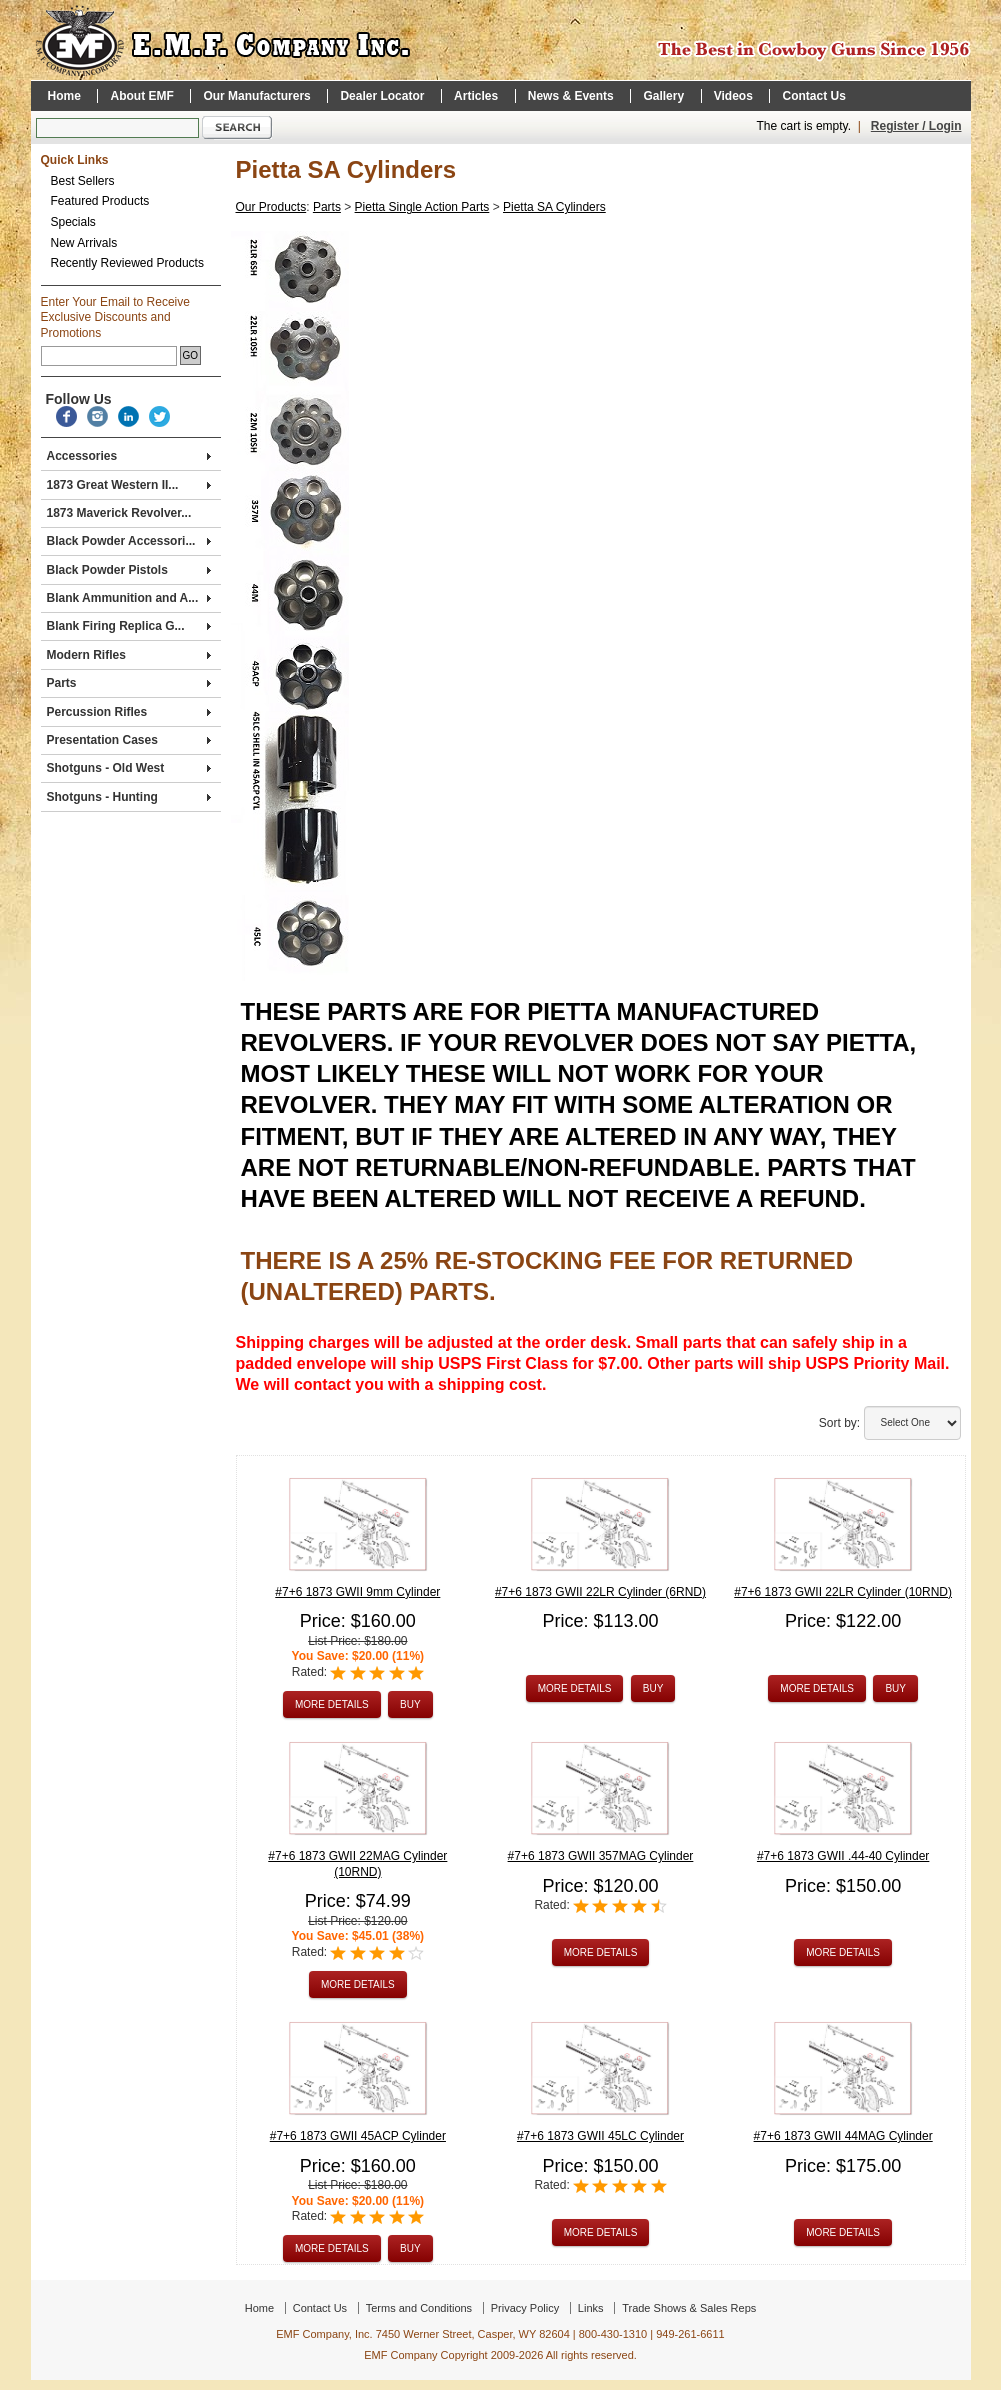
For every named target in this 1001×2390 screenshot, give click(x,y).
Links (591, 2308)
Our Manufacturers (256, 96)
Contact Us (813, 96)
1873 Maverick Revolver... (119, 513)
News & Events (571, 96)
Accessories (129, 456)
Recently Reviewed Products (127, 263)
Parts (129, 683)
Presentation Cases (129, 740)
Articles (476, 96)
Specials (73, 222)
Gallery (663, 96)
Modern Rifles (129, 655)
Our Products (271, 207)
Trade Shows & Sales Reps (689, 2308)
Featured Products (100, 201)
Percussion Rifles (129, 712)
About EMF (141, 96)
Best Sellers (83, 181)
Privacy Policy (525, 2308)
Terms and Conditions (419, 2308)
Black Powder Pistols (129, 570)
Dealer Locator (382, 96)
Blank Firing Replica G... (129, 626)
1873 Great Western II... (129, 485)
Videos (733, 96)
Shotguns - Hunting (129, 797)
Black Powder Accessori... (129, 541)
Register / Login (916, 126)
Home (64, 96)
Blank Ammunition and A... (129, 598)
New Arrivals (84, 243)
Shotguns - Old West (129, 768)
